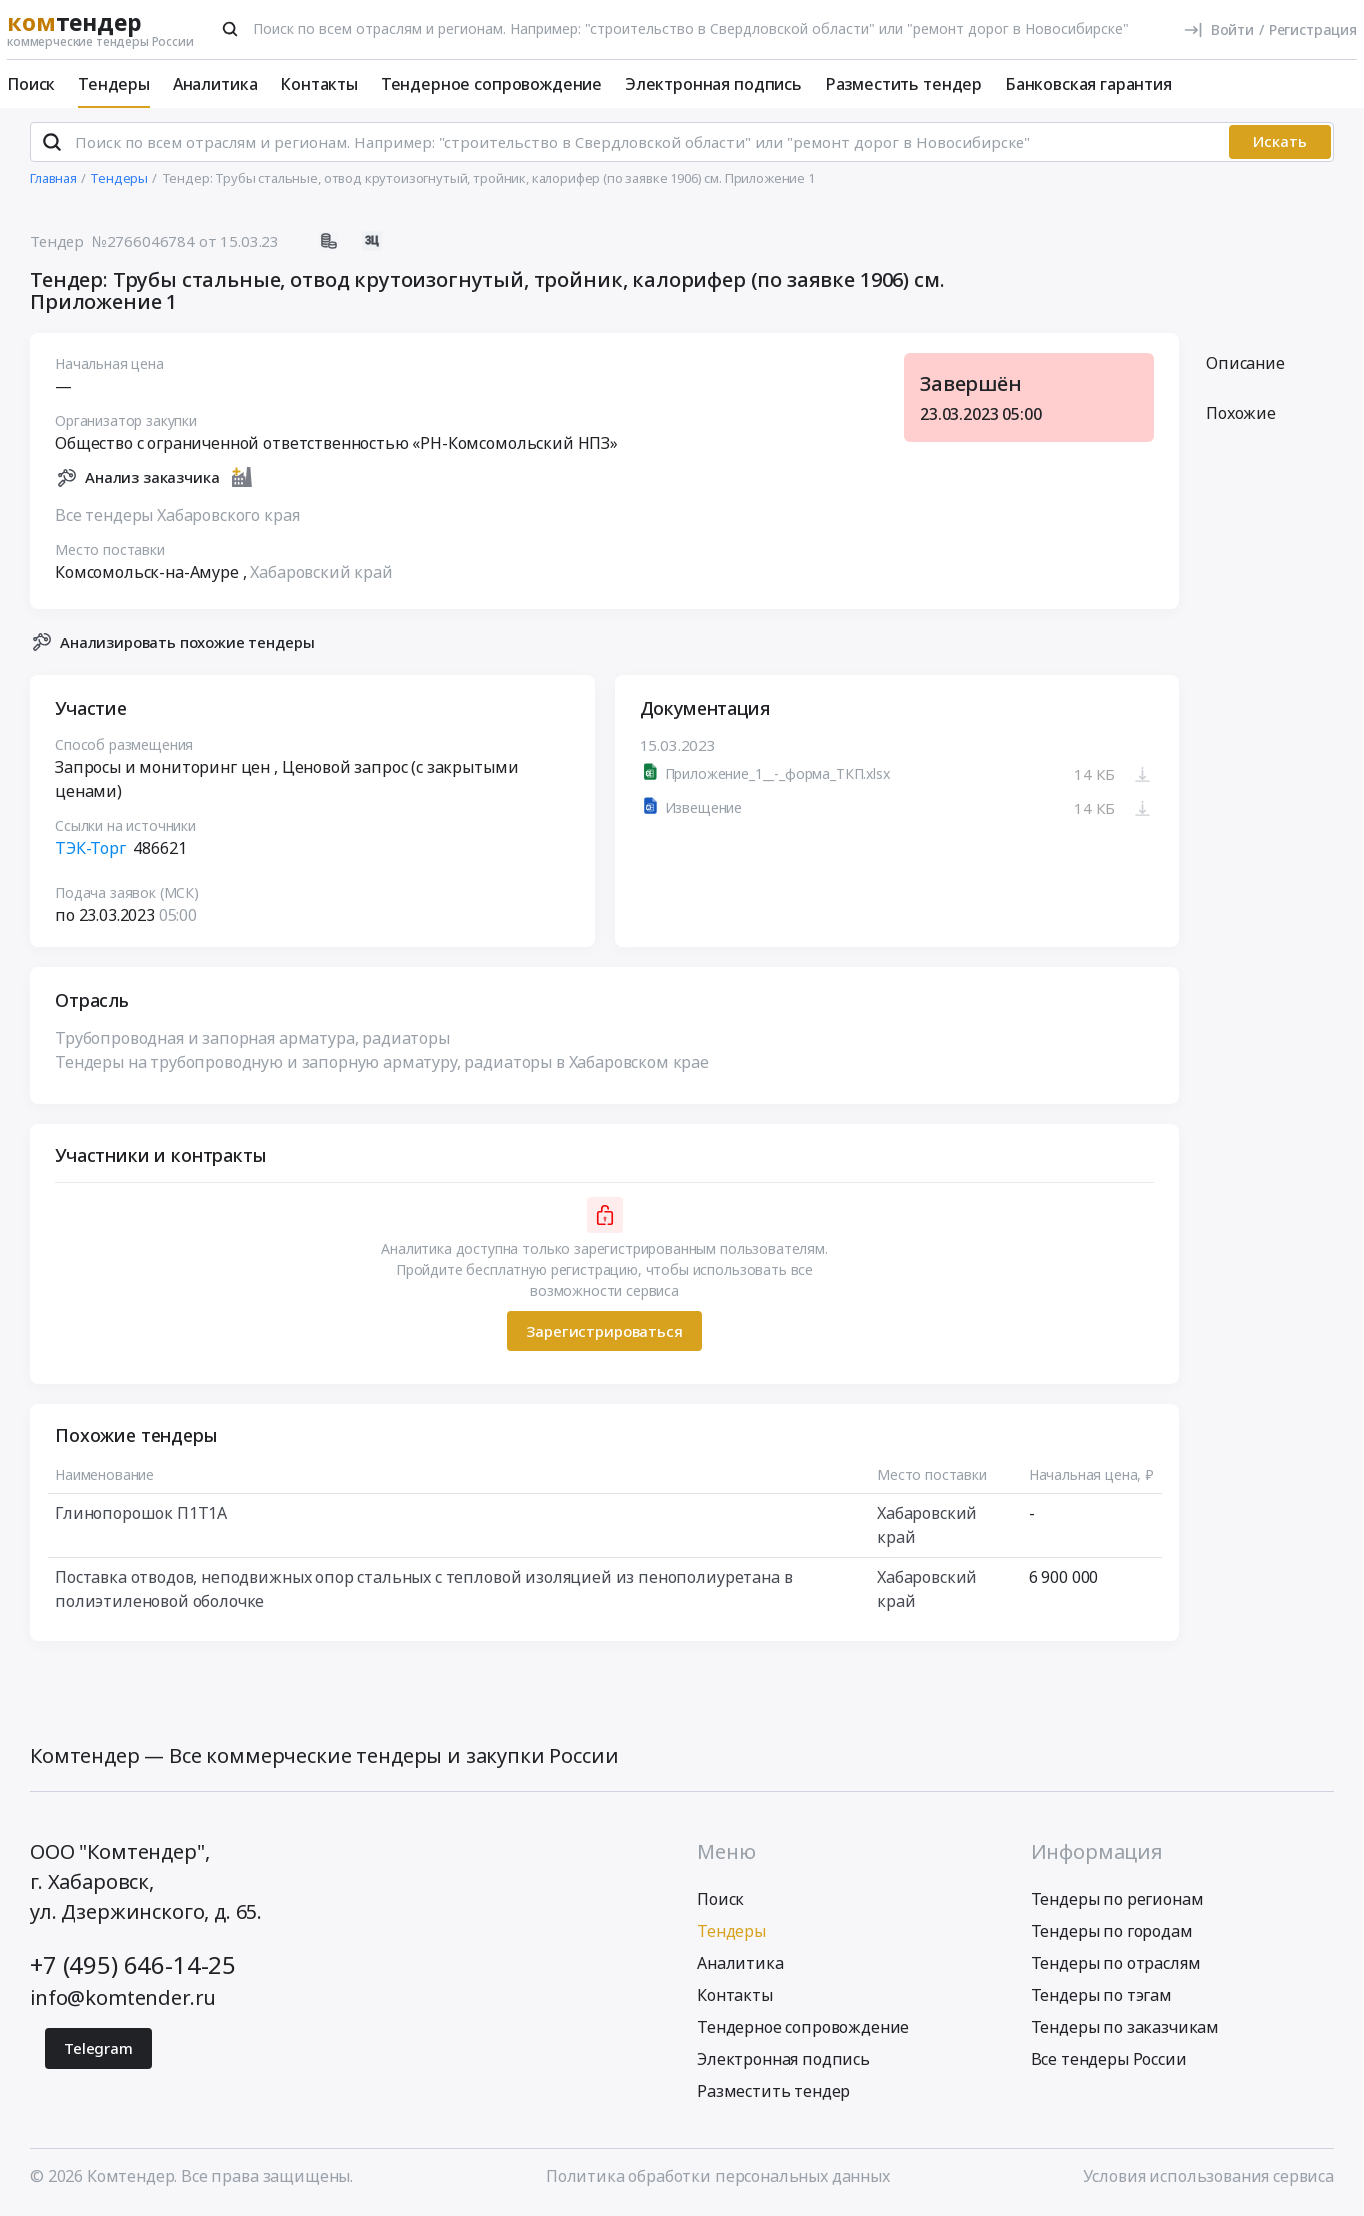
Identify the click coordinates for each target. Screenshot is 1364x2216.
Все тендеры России (1109, 2062)
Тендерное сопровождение (491, 84)
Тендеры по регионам (1117, 1902)
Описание (1245, 367)
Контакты (319, 84)
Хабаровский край (321, 575)
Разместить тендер (903, 84)
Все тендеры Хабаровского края (177, 518)
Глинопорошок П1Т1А (141, 1517)
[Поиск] (230, 29)
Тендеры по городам (1112, 1934)
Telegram (98, 2051)
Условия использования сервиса (1208, 2179)
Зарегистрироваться (604, 1334)
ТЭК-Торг (90, 852)
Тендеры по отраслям (1116, 1966)
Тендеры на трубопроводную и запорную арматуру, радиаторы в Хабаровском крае (382, 1066)
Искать (1280, 145)
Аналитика (215, 84)
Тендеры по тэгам (1101, 1998)
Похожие (1241, 417)
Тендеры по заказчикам (1125, 2030)
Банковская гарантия (1088, 84)
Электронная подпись (713, 84)
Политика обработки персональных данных (718, 2179)
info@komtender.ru (123, 2000)
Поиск (31, 84)
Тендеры (114, 84)
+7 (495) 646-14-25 (133, 1967)
